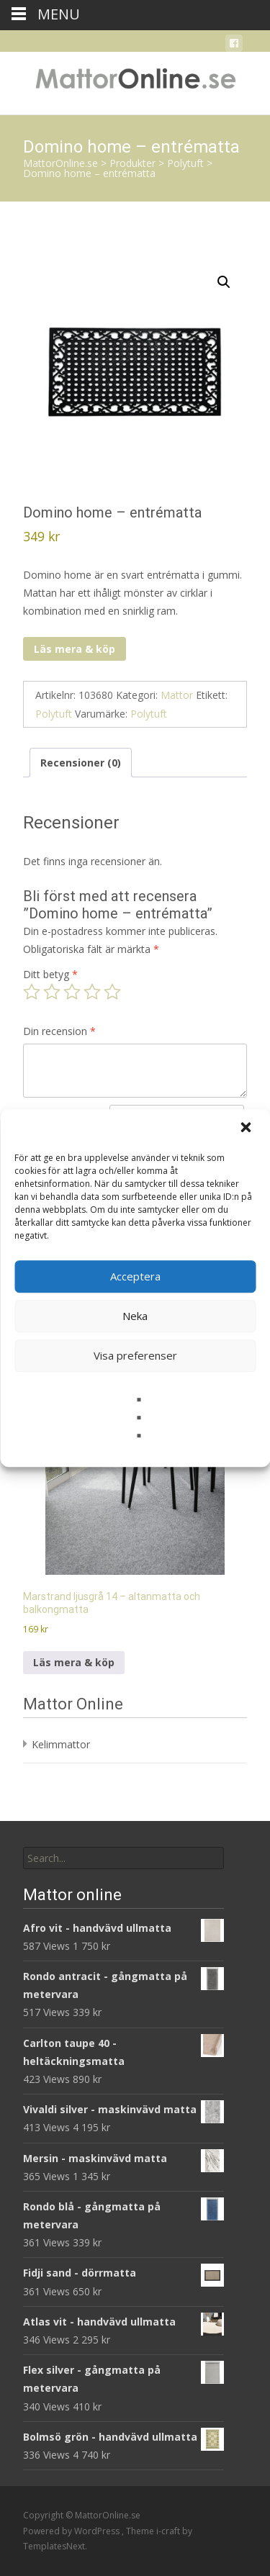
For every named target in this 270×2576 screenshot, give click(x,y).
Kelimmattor (61, 1744)
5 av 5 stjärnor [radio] (112, 991)
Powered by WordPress (72, 2531)
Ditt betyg (50, 974)
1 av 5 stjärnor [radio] (31, 991)
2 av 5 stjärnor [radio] (51, 991)
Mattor (177, 695)
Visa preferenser (135, 1355)
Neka (135, 1316)
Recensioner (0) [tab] (80, 762)
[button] (247, 1128)
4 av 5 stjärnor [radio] (92, 991)
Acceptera (135, 1276)
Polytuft (53, 713)
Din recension (59, 1031)
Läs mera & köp (74, 649)
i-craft (169, 2531)
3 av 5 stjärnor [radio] (72, 991)
